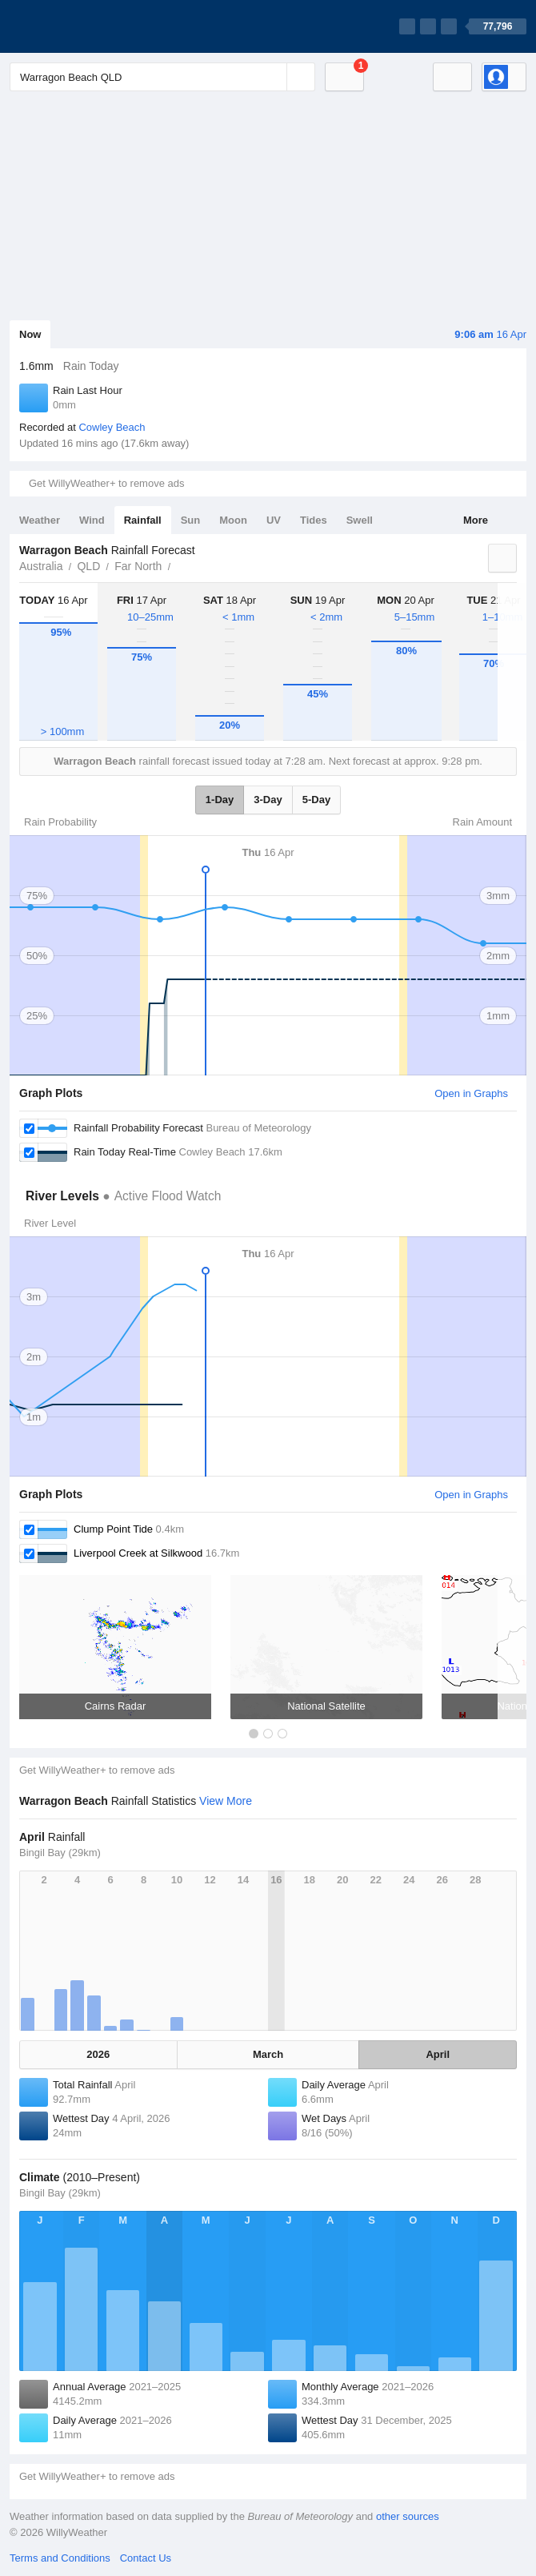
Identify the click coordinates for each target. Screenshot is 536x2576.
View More (225, 1800)
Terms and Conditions (60, 2558)
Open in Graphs (471, 1093)
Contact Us (145, 2558)
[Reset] (272, 76)
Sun (191, 520)
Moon (233, 520)
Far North (138, 566)
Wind (92, 520)
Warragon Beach (179, 564)
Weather (39, 520)
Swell (359, 520)
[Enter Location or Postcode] (162, 76)
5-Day (316, 800)
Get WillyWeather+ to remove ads (106, 483)
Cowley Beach (111, 427)
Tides (313, 520)
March (268, 2054)
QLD (88, 566)
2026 (98, 2054)
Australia (40, 566)
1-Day (220, 800)
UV (273, 520)
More (475, 520)
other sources (407, 2516)
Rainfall (143, 520)
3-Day (268, 800)
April (438, 2054)
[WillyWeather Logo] (85, 26)
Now (30, 334)
